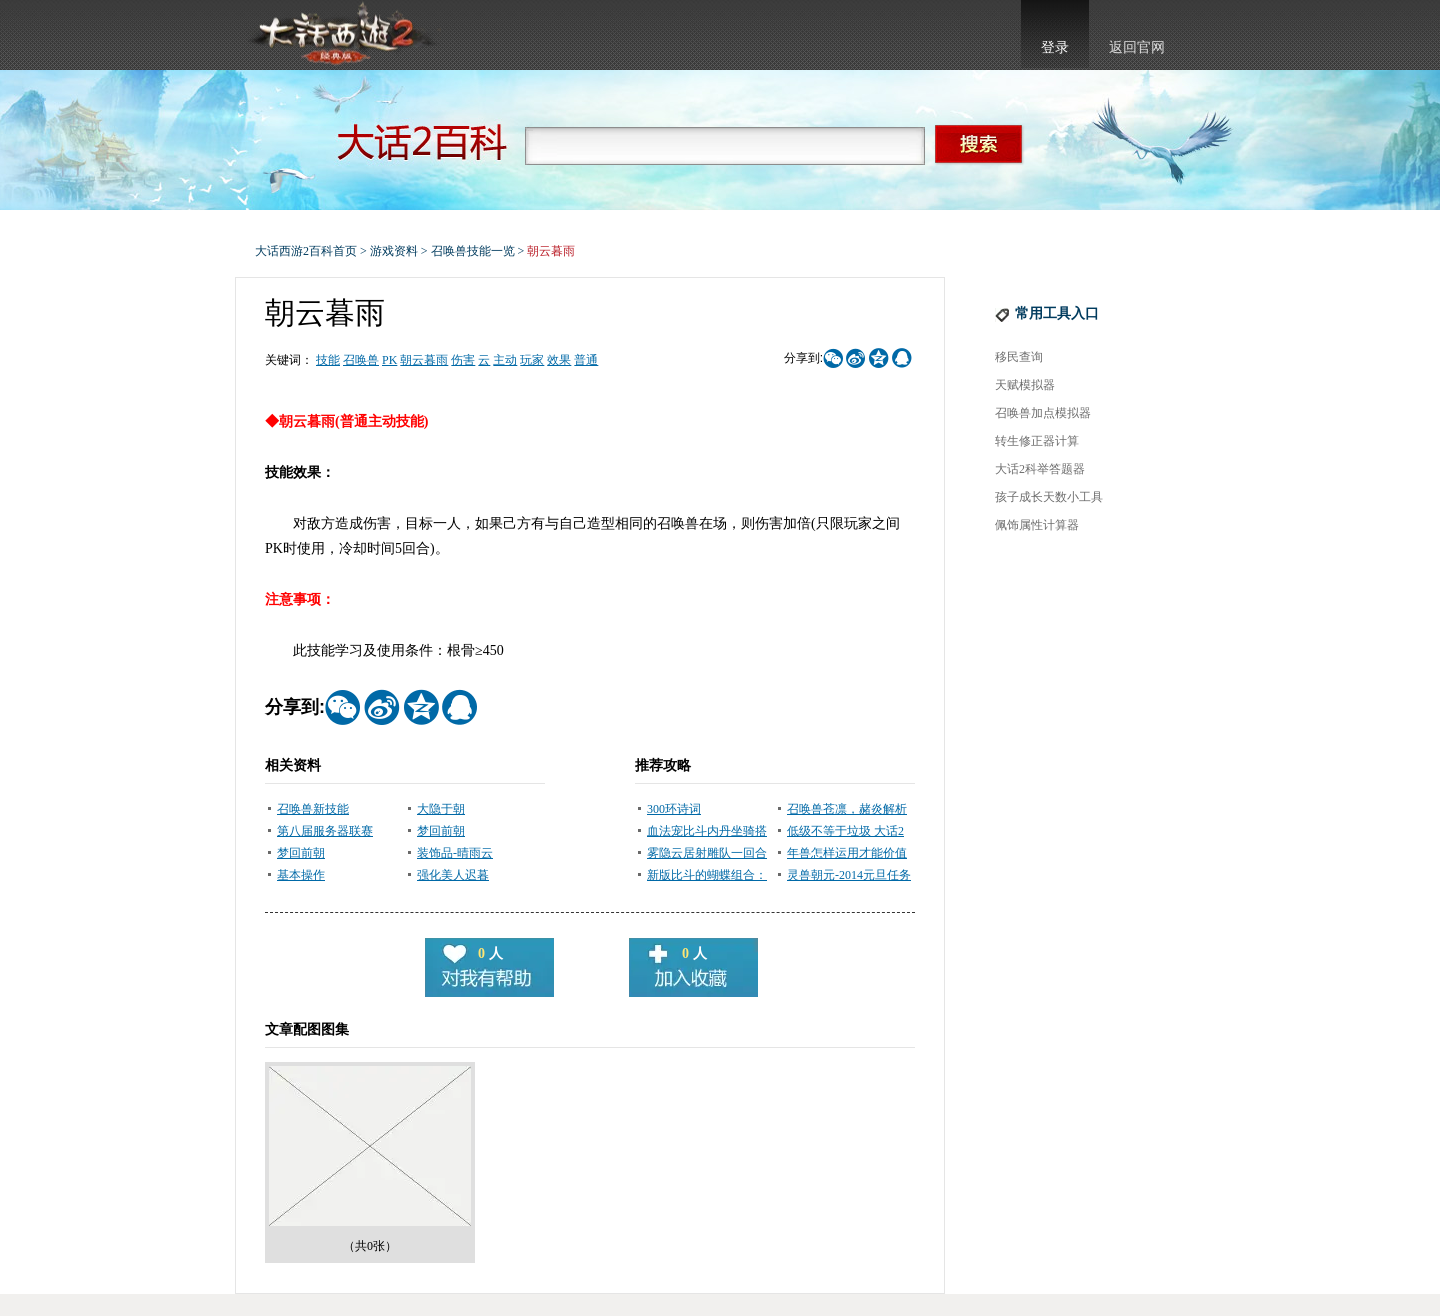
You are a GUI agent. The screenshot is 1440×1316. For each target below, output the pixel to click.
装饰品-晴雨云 (455, 853)
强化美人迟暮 (453, 875)
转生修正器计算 (1037, 441)
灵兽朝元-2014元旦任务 (849, 875)
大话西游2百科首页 (306, 251)
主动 (505, 360)
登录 (1055, 47)
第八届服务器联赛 (325, 831)
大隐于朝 (441, 809)
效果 (559, 360)
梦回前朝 (441, 831)
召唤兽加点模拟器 (1043, 413)
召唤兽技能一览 (473, 251)
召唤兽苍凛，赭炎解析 (847, 809)
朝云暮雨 (424, 360)
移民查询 (1019, 357)
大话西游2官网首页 (341, 35)
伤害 (463, 360)
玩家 (532, 360)
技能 (328, 360)
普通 (586, 360)
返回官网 (1137, 47)
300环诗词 (674, 809)
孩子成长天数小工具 (1049, 497)
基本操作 (301, 875)
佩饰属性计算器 (1037, 525)
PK (389, 360)
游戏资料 (394, 251)
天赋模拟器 (1025, 385)
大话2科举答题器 (1040, 469)
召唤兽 (361, 360)
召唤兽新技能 (313, 809)
